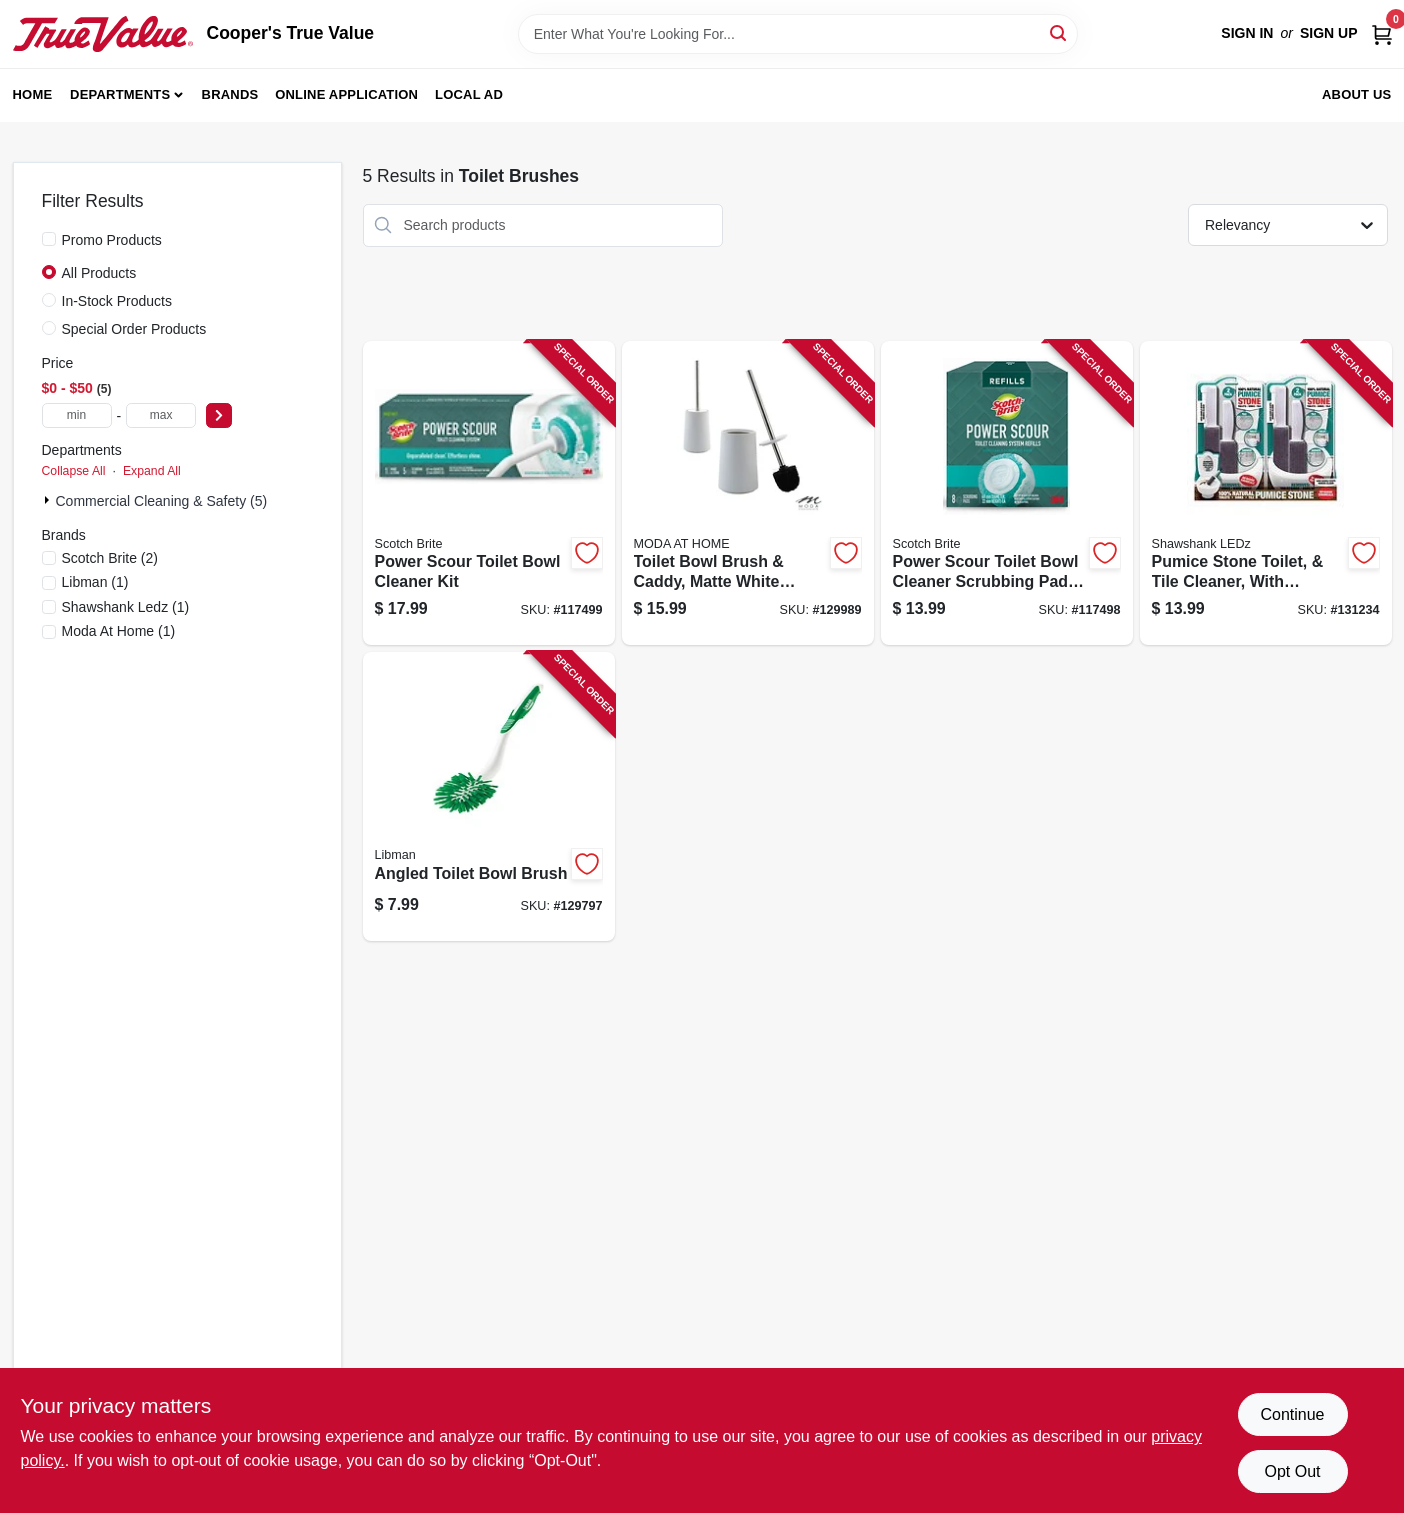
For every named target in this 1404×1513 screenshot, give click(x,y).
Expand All (152, 471)
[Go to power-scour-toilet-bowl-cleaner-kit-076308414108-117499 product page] (489, 493)
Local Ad (469, 94)
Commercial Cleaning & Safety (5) (162, 501)
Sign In (1247, 33)
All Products (99, 273)
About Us (1357, 94)
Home (33, 94)
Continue (1292, 1414)
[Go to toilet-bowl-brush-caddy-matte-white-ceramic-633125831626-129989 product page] (748, 493)
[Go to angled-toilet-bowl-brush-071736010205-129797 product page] (489, 796)
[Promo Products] (49, 239)
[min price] (77, 415)
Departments (120, 94)
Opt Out (1292, 1471)
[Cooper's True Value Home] (103, 34)
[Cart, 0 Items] (1382, 33)
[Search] (1059, 32)
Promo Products (112, 240)
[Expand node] (49, 500)
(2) (110, 558)
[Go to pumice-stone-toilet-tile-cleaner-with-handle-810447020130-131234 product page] (1266, 493)
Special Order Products (134, 329)
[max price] (161, 415)
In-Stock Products (117, 301)
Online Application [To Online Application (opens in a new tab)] (346, 94)
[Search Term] (798, 34)
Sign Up (1329, 33)
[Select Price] (219, 415)
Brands (230, 94)
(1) (95, 582)
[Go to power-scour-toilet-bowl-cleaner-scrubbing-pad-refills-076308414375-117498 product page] (1007, 493)
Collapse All (74, 471)
